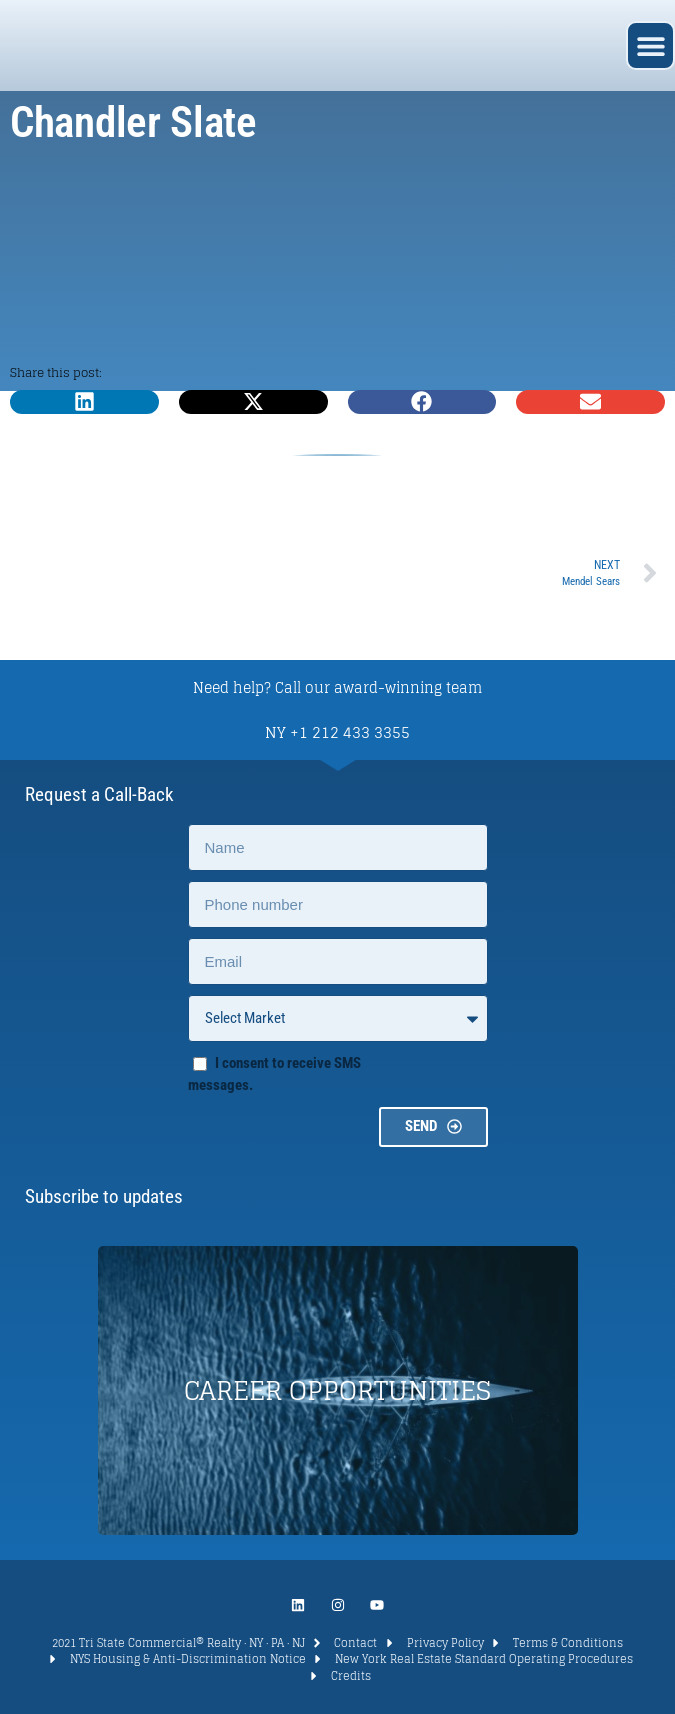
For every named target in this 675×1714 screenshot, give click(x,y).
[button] (650, 45)
